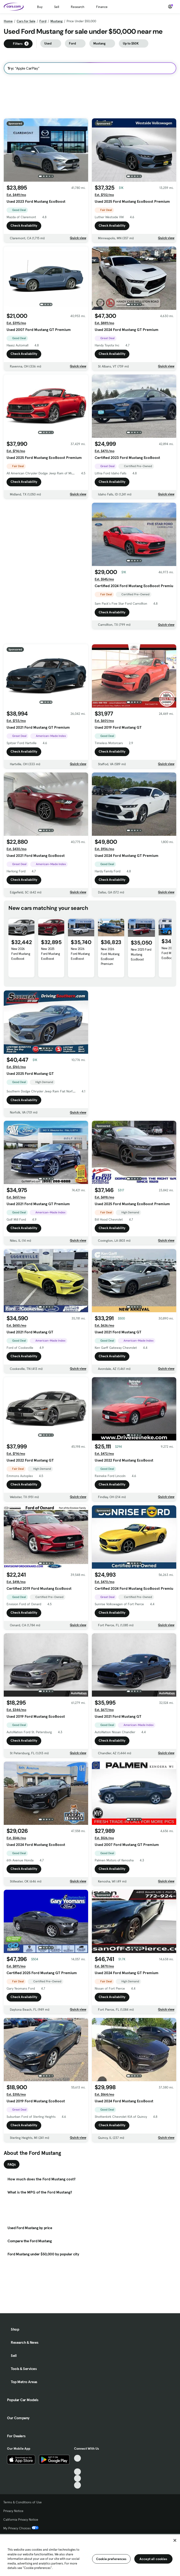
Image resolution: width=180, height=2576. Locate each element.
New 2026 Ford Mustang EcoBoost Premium (110, 977)
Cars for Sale (26, 21)
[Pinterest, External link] (77, 2485)
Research (77, 7)
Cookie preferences (111, 2559)
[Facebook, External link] (77, 2465)
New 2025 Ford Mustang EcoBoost (50, 975)
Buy (39, 7)
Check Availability (24, 225)
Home (8, 21)
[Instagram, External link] (77, 2478)
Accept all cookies (153, 2559)
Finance (102, 7)
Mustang (56, 21)
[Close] (175, 2540)
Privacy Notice (13, 2511)
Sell (56, 7)
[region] (90, 2554)
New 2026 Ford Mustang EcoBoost (20, 975)
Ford (42, 21)
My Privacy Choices (21, 2528)
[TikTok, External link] (77, 2458)
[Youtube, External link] (77, 2471)
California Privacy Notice (20, 2519)
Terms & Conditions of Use (22, 2502)
